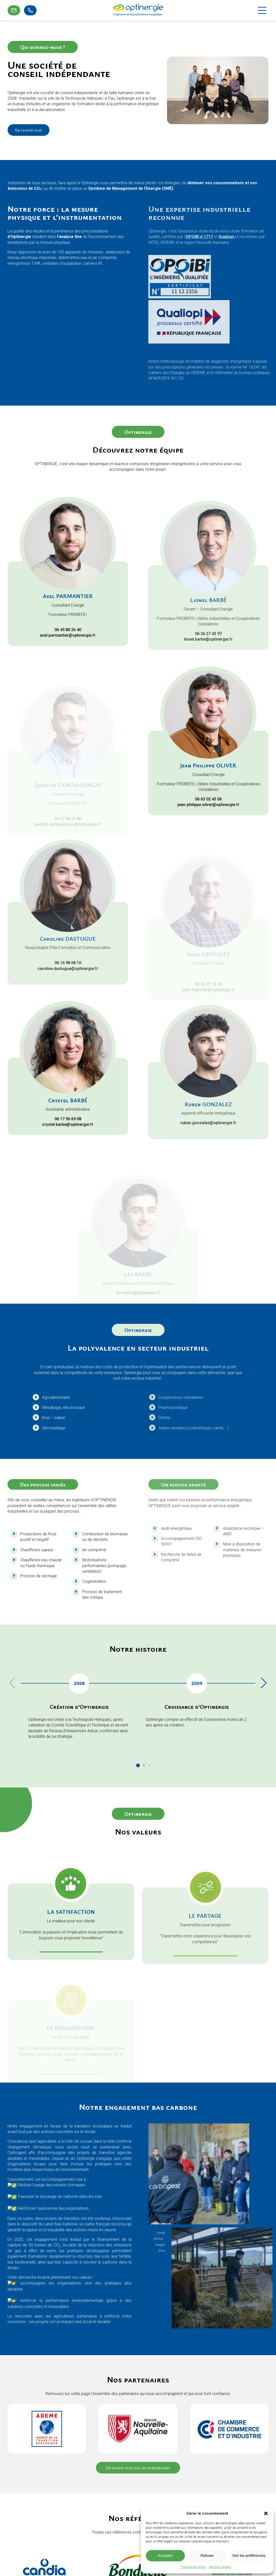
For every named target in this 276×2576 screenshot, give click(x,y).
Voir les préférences (249, 2555)
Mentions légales (220, 2567)
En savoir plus (28, 130)
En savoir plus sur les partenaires (138, 2467)
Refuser (207, 2555)
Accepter (165, 2555)
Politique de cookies (193, 2567)
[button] (265, 2513)
